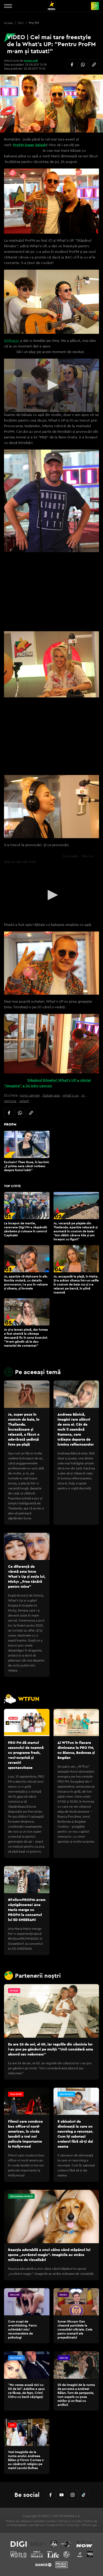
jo (83, 1095)
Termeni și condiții (69, 2521)
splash (24, 1101)
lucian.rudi (31, 60)
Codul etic (73, 2525)
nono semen (30, 1095)
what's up (71, 1095)
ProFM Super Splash (29, 145)
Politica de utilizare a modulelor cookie (31, 2521)
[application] (51, 385)
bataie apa (51, 1095)
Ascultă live (36, 2525)
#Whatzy (12, 340)
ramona (10, 1101)
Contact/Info (55, 2525)
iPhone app (89, 2525)
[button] (51, 385)
